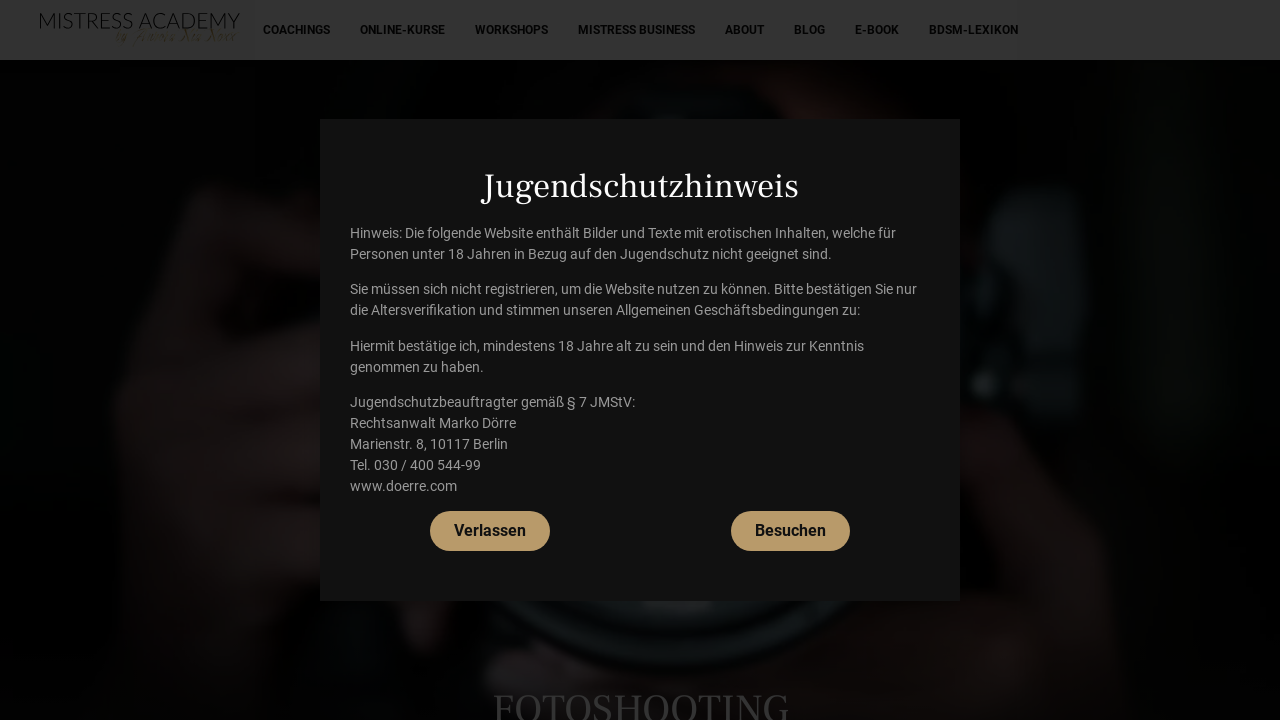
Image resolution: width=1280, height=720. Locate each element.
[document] (640, 360)
